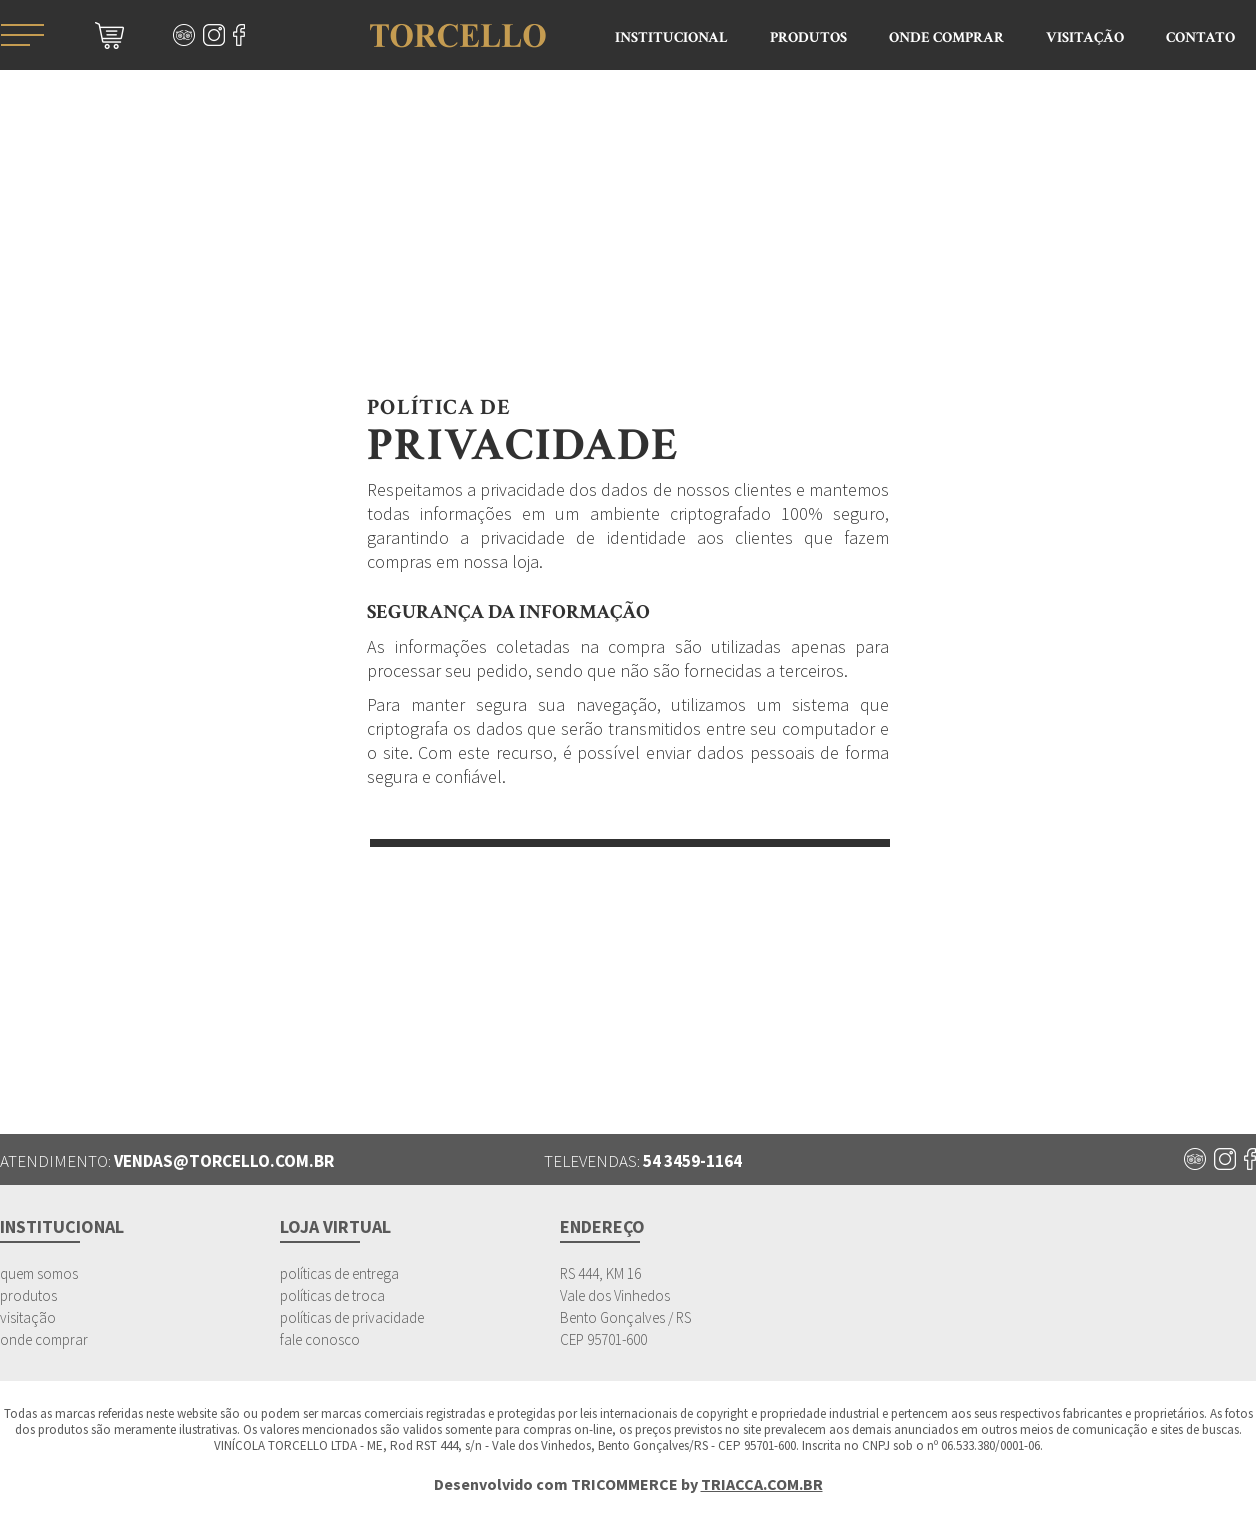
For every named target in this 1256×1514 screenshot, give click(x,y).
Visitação (1085, 37)
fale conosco (320, 1339)
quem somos (39, 1273)
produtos (28, 1295)
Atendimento (1226, 278)
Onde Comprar (946, 37)
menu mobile (21, 35)
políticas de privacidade (352, 1317)
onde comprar (44, 1339)
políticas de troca (332, 1295)
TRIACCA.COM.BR (762, 1484)
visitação (28, 1317)
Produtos (808, 37)
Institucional (671, 37)
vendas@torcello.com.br (224, 1161)
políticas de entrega (339, 1273)
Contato (1200, 37)
